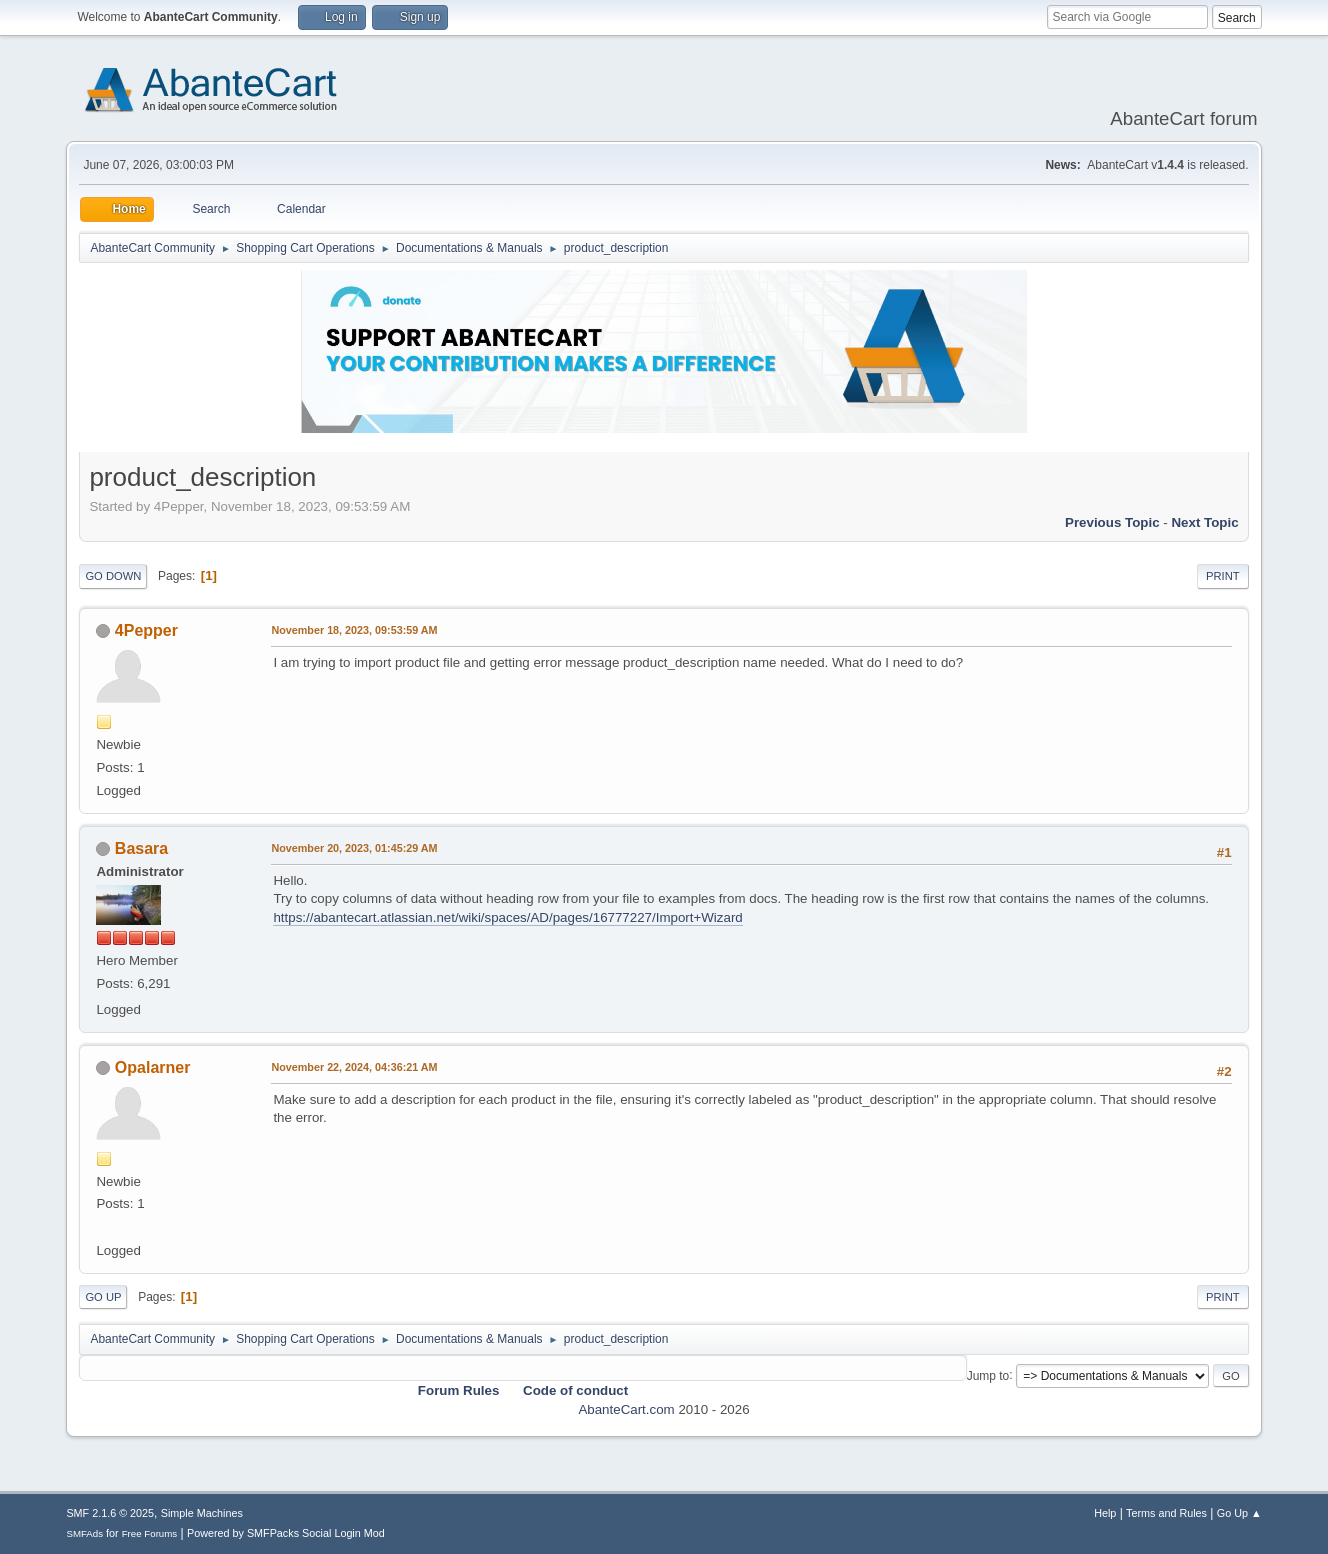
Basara (141, 848)
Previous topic (1112, 522)
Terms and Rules (1166, 1513)
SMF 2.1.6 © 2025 (110, 1513)
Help (1105, 1513)
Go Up (103, 1297)
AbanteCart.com (626, 1409)
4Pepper (146, 630)
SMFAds (84, 1533)
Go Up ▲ (1239, 1513)
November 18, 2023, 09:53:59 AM (354, 630)
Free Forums (150, 1533)
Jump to (988, 1375)
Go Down (113, 576)
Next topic (1204, 522)
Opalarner (153, 1067)
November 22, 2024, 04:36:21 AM (354, 1067)
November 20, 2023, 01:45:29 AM (354, 848)
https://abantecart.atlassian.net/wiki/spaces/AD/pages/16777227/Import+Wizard (507, 917)
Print (1223, 576)
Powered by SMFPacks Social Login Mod (286, 1533)
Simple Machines (202, 1513)
